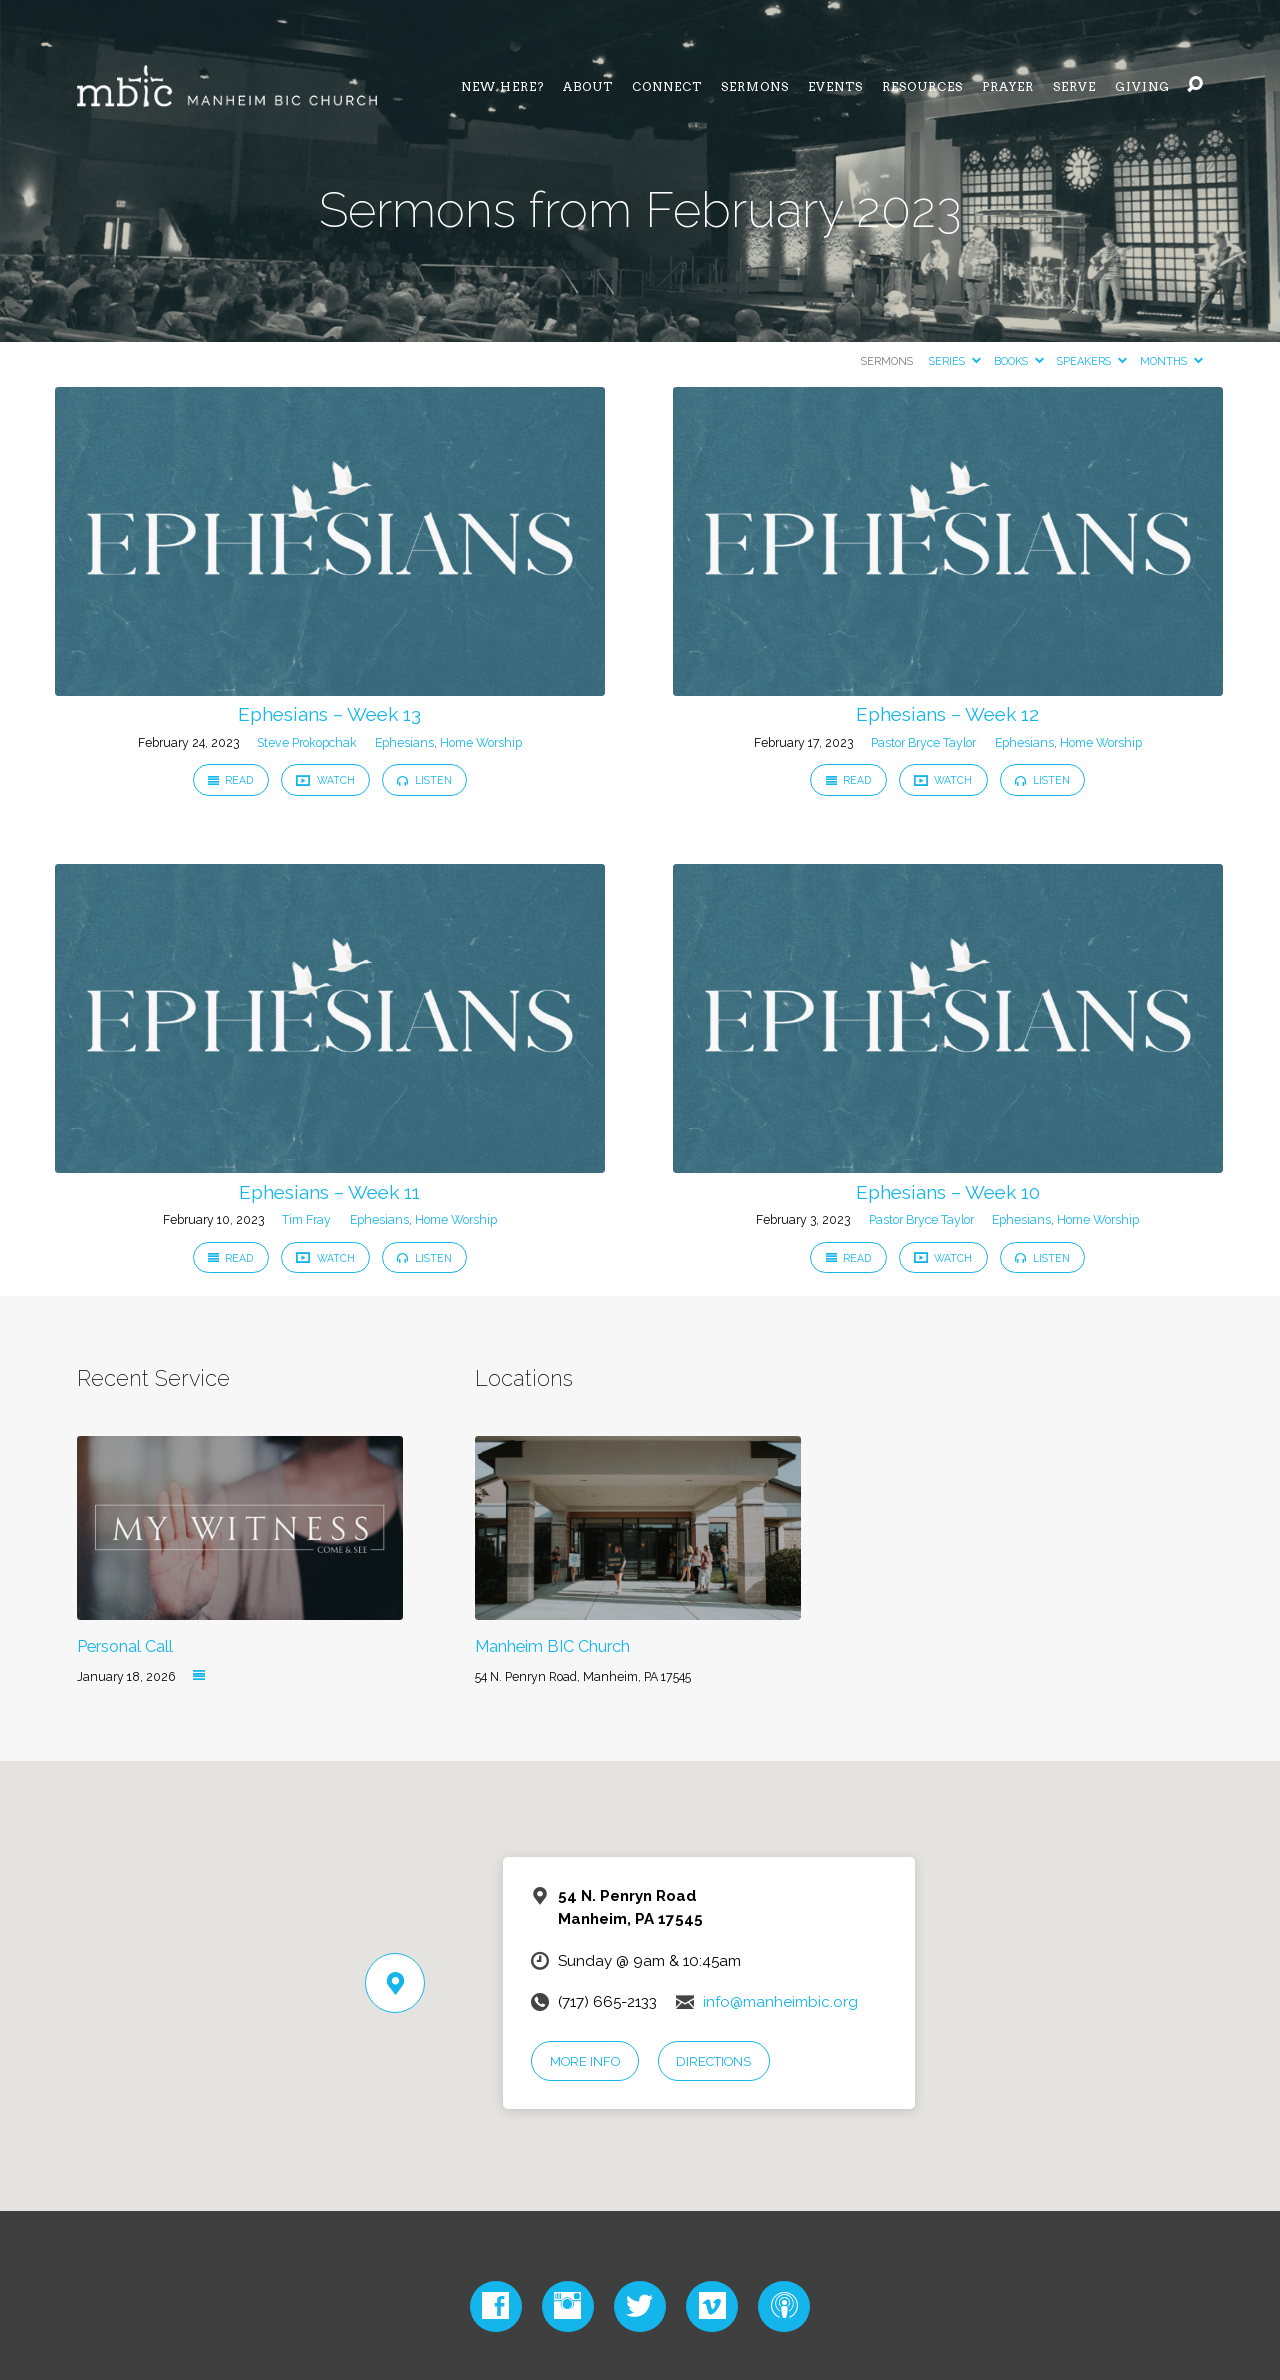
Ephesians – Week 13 (329, 714)
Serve (1074, 87)
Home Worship (481, 742)
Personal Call (125, 1646)
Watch (325, 781)
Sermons (755, 87)
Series (955, 361)
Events (835, 87)
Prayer (1008, 87)
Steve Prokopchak (307, 742)
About (588, 87)
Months (1171, 361)
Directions (713, 2061)
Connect (667, 87)
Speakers (1092, 361)
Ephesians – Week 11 (329, 1192)
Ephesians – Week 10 (948, 1192)
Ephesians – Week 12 (947, 714)
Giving (1142, 87)
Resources (922, 87)
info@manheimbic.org (780, 2002)
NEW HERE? (502, 87)
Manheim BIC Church (552, 1646)
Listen (424, 780)
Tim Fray (306, 1219)
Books (1019, 361)
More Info (585, 2061)
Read (231, 780)
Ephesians (404, 742)
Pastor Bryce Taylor (923, 742)
